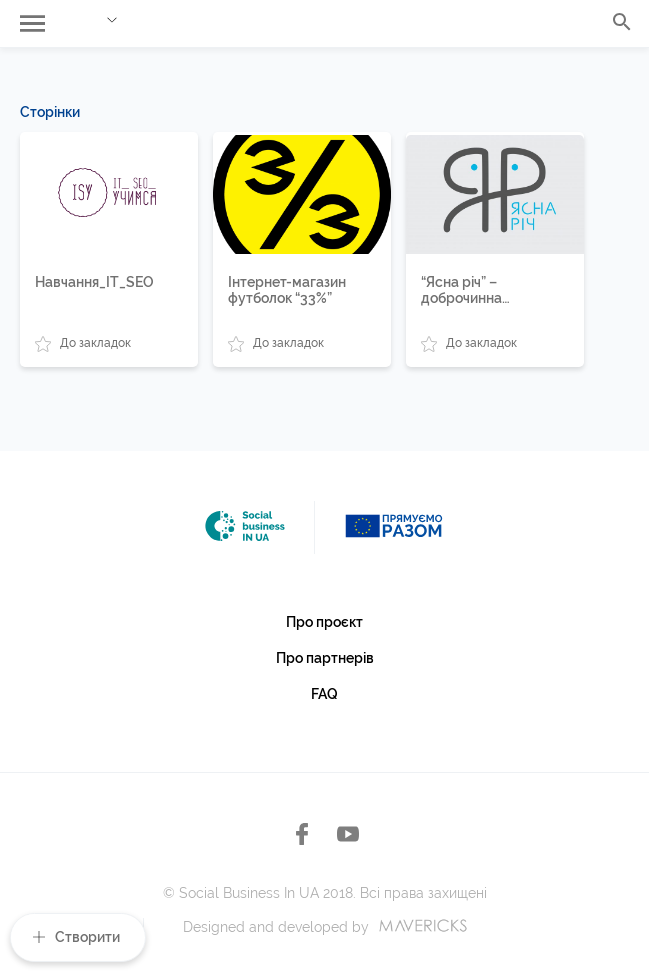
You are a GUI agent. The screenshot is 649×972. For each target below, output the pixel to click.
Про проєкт (324, 622)
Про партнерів (325, 658)
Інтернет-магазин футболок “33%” (287, 290)
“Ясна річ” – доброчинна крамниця (461, 290)
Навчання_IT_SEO (94, 282)
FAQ (324, 694)
